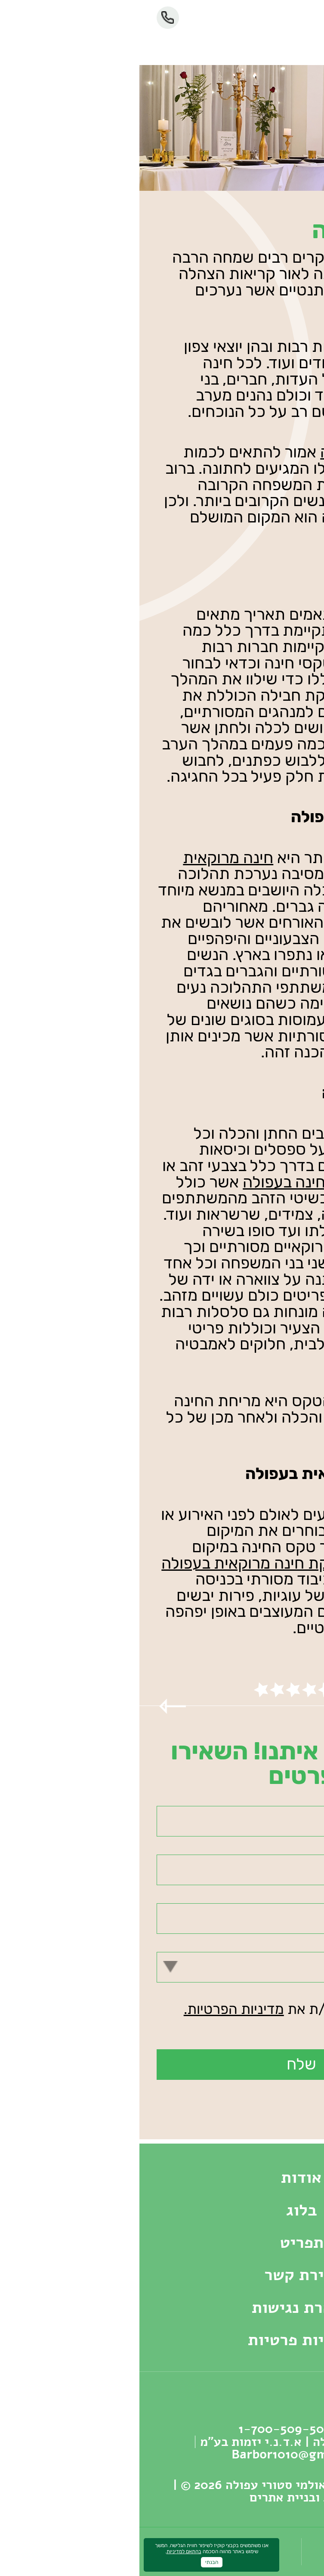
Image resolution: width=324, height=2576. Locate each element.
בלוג (162, 2210)
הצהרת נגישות (162, 2307)
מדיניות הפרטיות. (94, 2009)
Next (297, 1706)
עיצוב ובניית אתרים (162, 2497)
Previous (33, 1706)
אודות (162, 2177)
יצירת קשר (162, 2275)
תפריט (162, 2242)
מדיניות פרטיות (162, 2340)
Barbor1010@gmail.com (162, 2454)
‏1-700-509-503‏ (28, 17)
